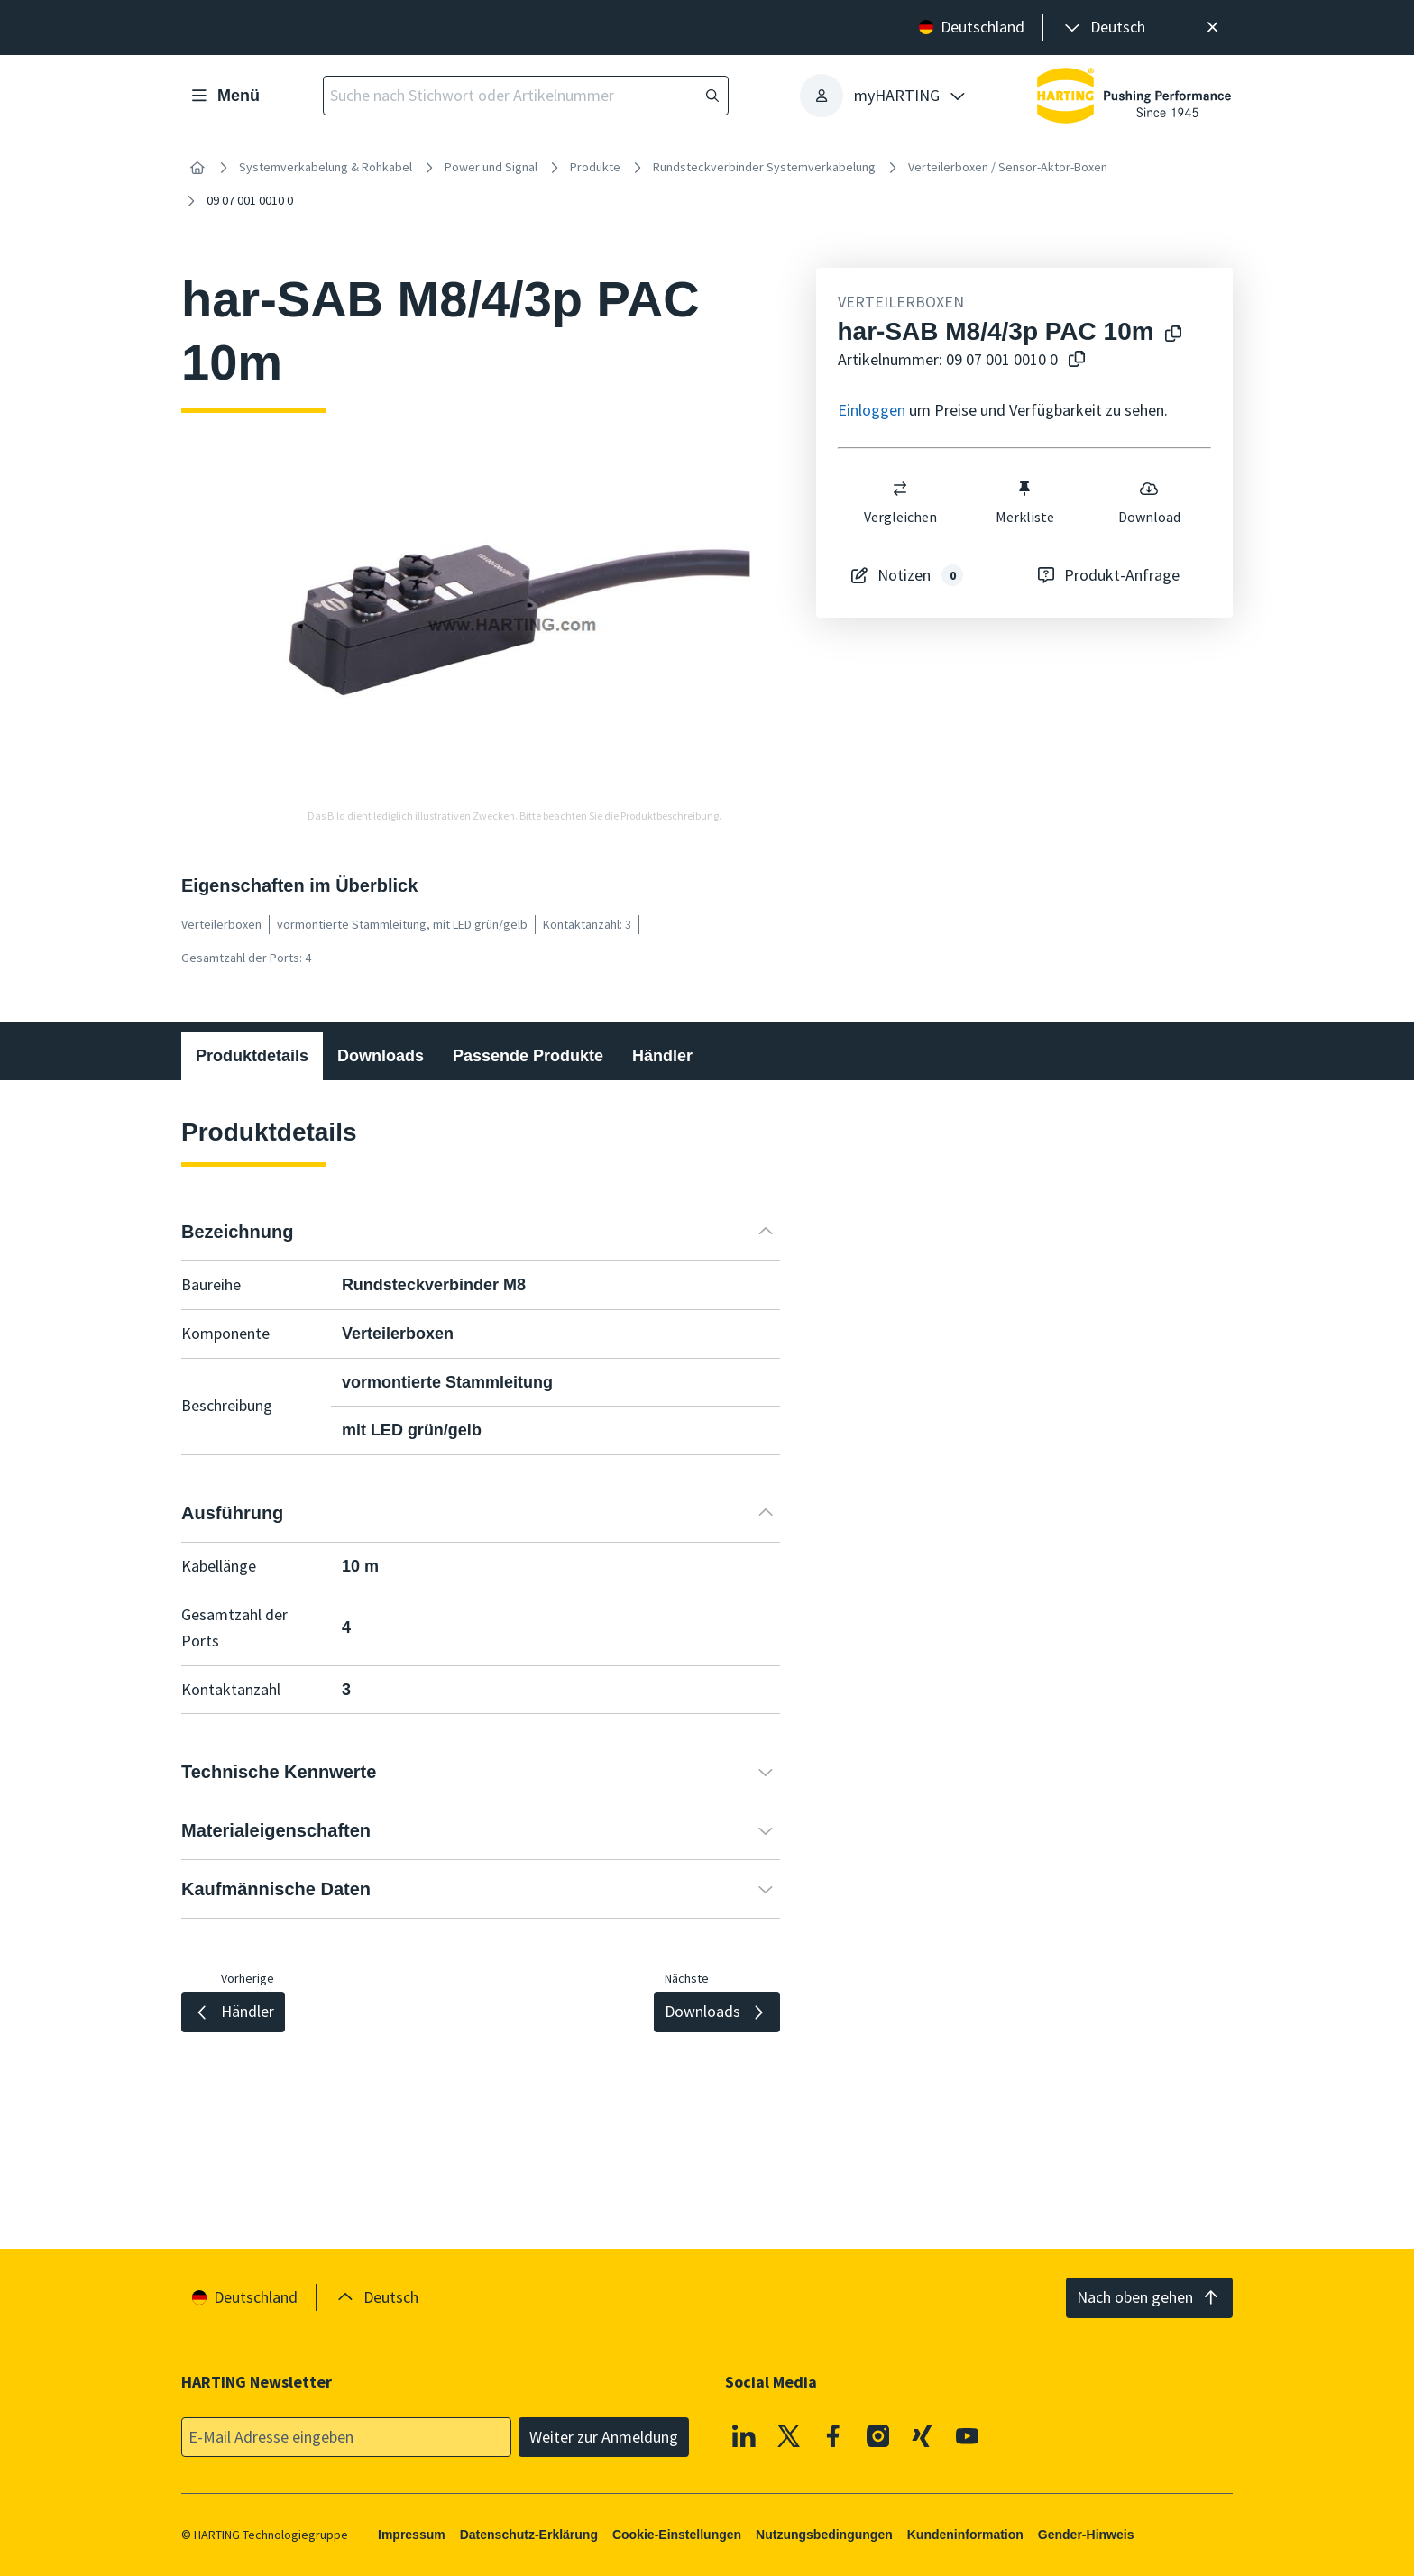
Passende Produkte (528, 1056)
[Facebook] (833, 2436)
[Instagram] (878, 2436)
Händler (662, 1056)
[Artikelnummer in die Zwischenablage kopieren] (1073, 360)
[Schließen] (1212, 27)
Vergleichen (899, 502)
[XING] (922, 2436)
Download (1148, 502)
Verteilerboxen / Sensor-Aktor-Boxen (1007, 167)
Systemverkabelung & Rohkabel (325, 167)
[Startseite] (197, 167)
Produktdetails (252, 1056)
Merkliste (1024, 502)
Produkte (595, 167)
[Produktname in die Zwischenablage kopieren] (1169, 335)
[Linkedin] (744, 2436)
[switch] (900, 489)
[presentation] (1103, 27)
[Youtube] (968, 2436)
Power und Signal (491, 167)
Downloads (380, 1056)
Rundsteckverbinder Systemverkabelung (764, 167)
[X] (789, 2436)
